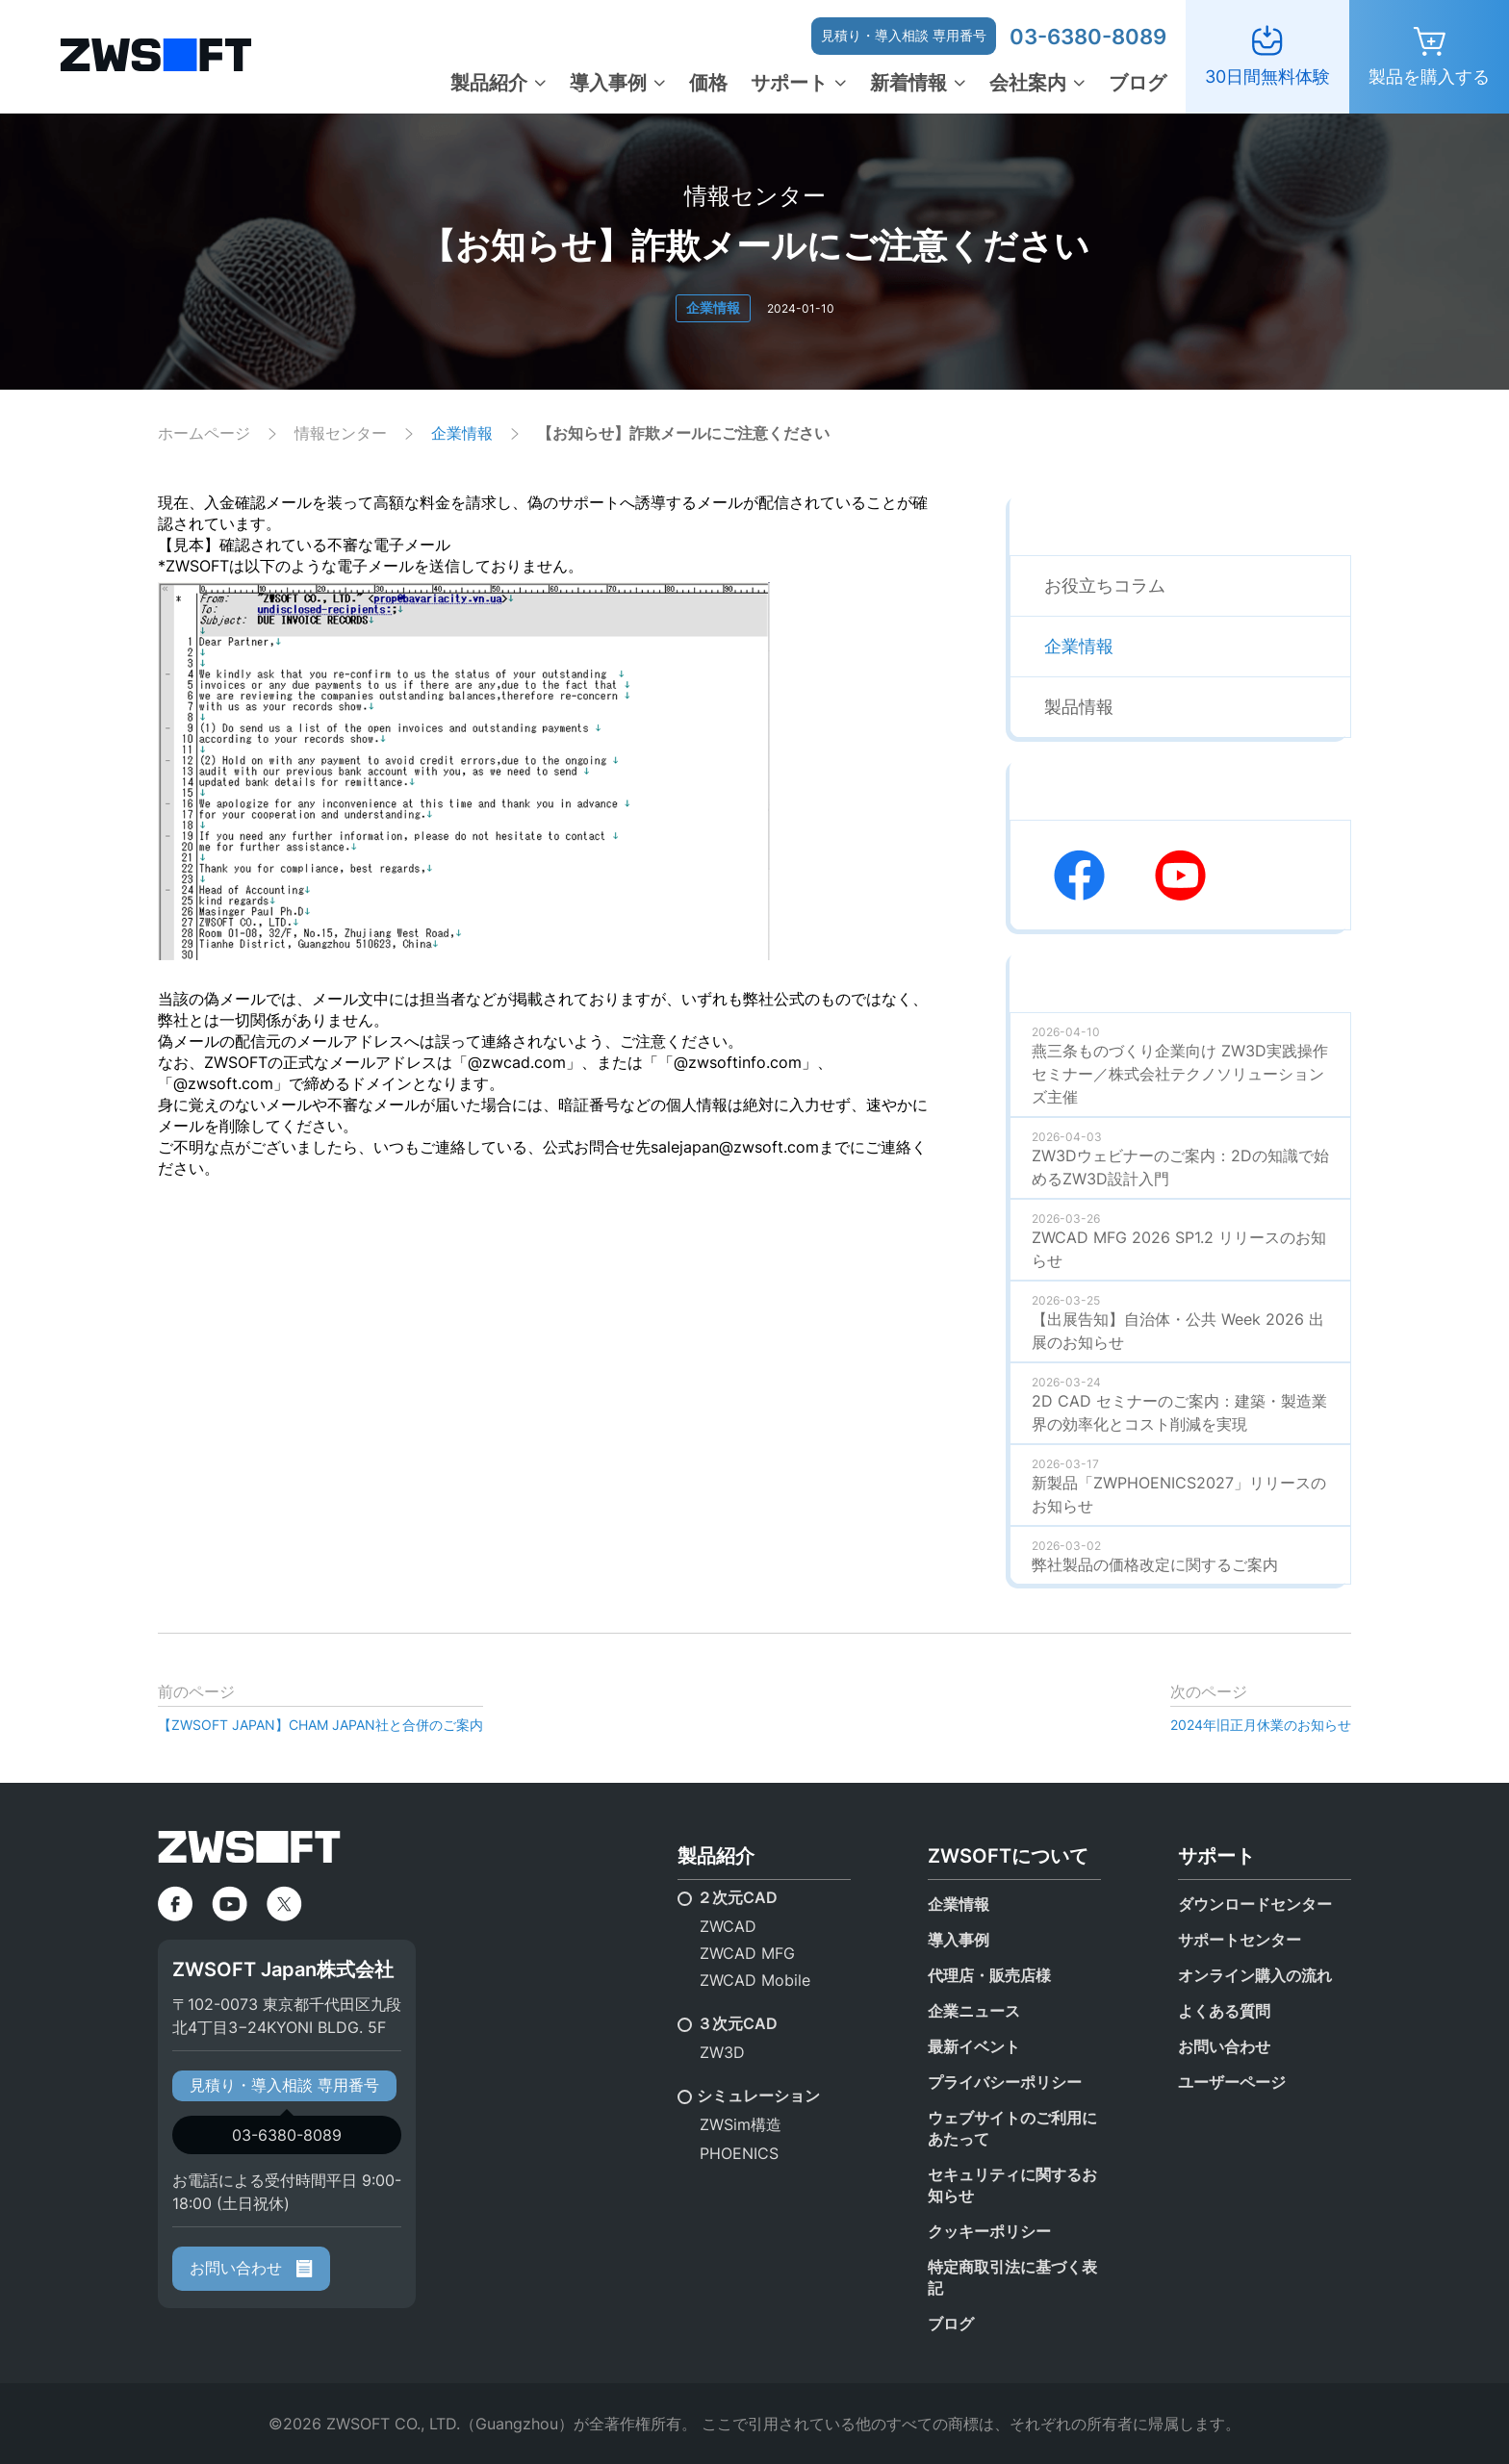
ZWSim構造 (740, 2124)
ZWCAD (728, 1926)
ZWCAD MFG (747, 1953)
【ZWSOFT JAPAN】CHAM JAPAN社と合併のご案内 (320, 1724)
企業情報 (713, 307)
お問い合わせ (251, 2267)
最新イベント (974, 2046)
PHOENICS (739, 2153)
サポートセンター (1239, 1939)
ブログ (1137, 82)
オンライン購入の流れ (1255, 1975)
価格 (708, 82)
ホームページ (204, 433)
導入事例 (608, 82)
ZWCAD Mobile (755, 1980)
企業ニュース (974, 2010)
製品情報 (1078, 707)
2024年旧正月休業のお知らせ (1260, 1724)
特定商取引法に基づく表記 (1012, 2277)
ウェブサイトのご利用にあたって (1012, 2128)
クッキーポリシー (989, 2231)
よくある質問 (1224, 2010)
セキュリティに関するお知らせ (1012, 2185)
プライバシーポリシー (1005, 2082)
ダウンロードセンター (1255, 1904)
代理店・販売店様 (989, 1975)
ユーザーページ (1232, 2082)
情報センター (340, 433)
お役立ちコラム (1104, 585)
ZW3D (722, 2052)
